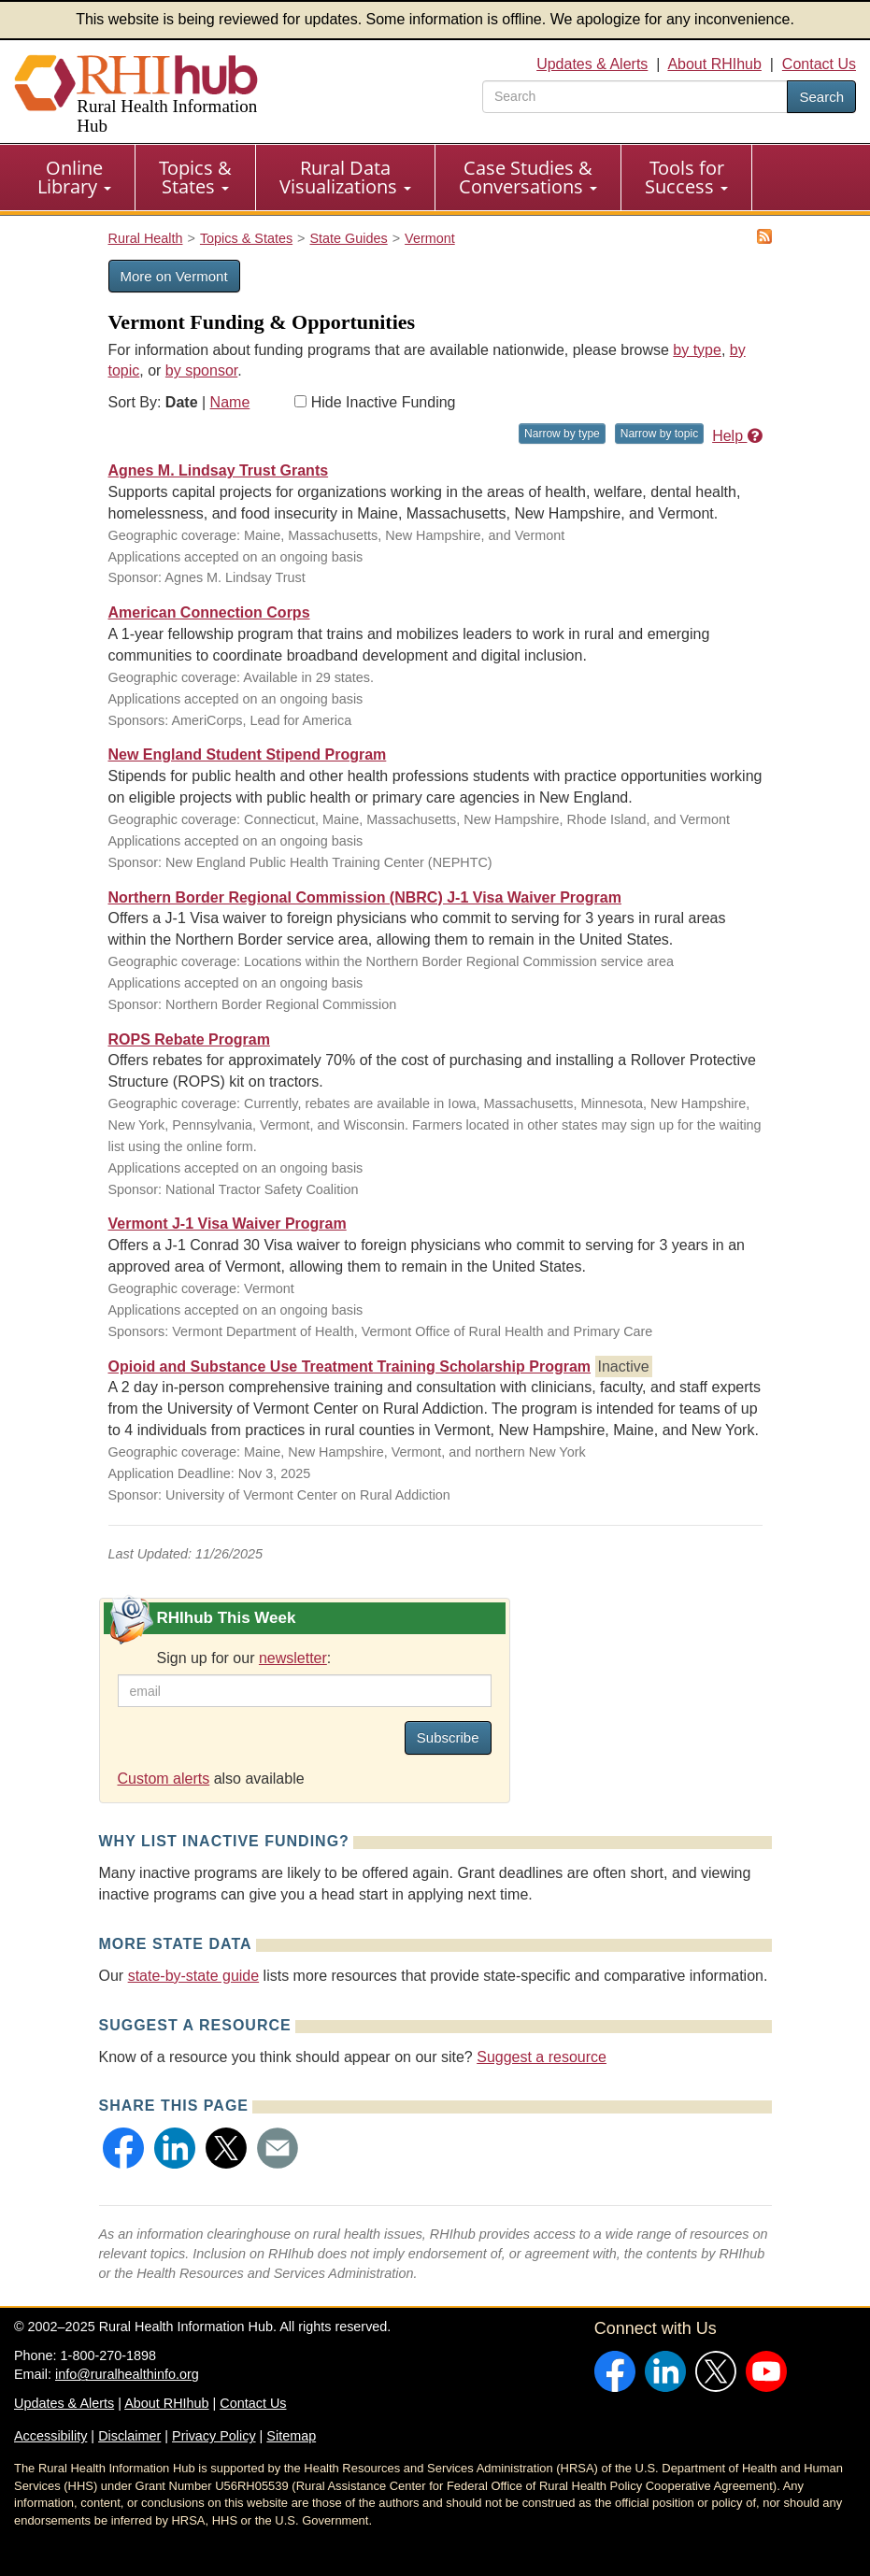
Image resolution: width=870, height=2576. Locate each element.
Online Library (74, 177)
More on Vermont (174, 276)
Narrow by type (562, 433)
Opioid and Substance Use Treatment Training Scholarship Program (350, 1366)
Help (737, 436)
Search (821, 97)
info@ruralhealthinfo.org (127, 2374)
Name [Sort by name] (230, 402)
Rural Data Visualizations (345, 177)
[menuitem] (74, 177)
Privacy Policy (214, 2435)
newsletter (293, 1658)
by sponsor (201, 370)
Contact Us (819, 64)
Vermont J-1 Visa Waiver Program (227, 1223)
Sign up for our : (244, 1658)
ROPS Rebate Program (189, 1039)
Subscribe (448, 1737)
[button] (123, 2148)
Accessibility (50, 2435)
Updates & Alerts (592, 64)
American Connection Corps (209, 612)
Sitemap (291, 2435)
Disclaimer (129, 2435)
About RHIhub (714, 64)
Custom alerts (164, 1778)
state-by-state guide (194, 1976)
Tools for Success (686, 177)
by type (697, 350)
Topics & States (195, 177)
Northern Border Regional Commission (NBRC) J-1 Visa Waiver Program (364, 897)
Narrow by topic (659, 433)
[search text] (635, 96)
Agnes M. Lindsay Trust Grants (218, 470)
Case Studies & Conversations (528, 177)
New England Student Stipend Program (247, 754)
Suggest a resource (541, 2057)
